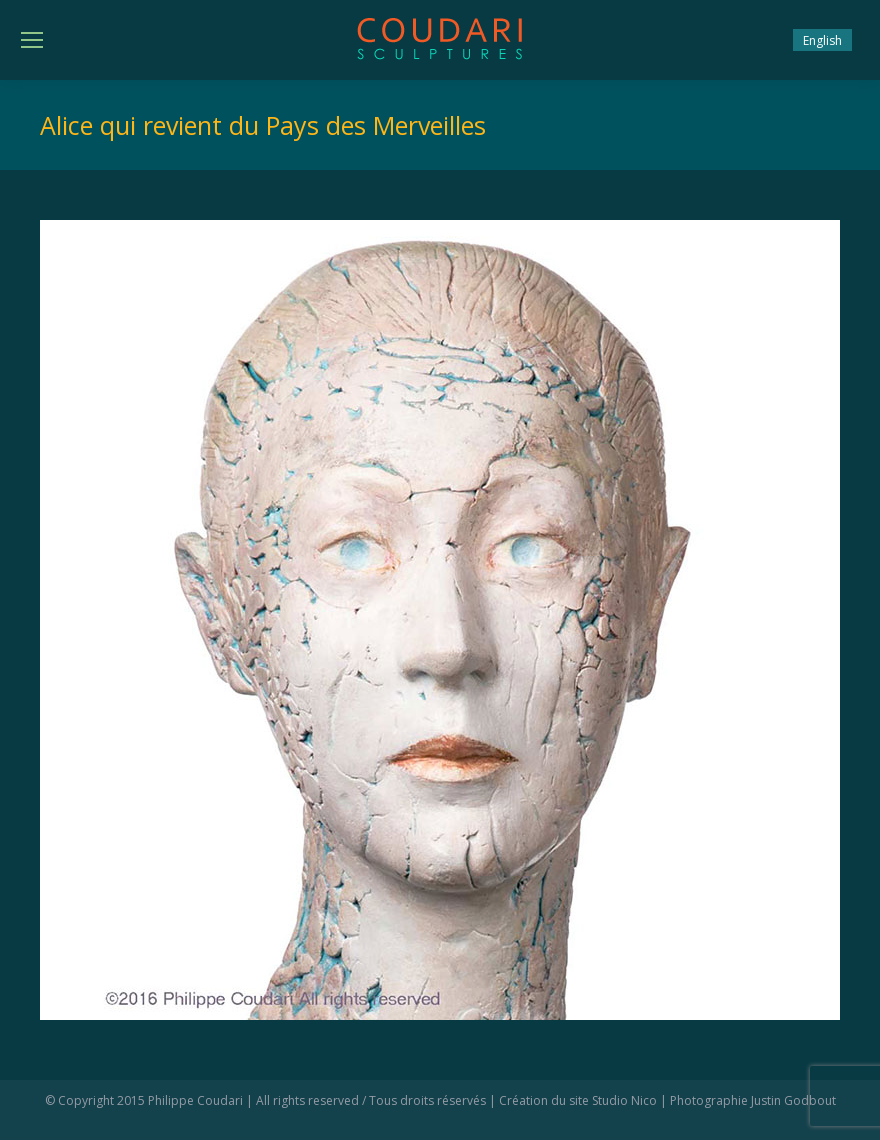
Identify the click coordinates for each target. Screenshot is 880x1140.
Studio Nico (624, 1100)
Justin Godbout (793, 1100)
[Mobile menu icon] (32, 40)
